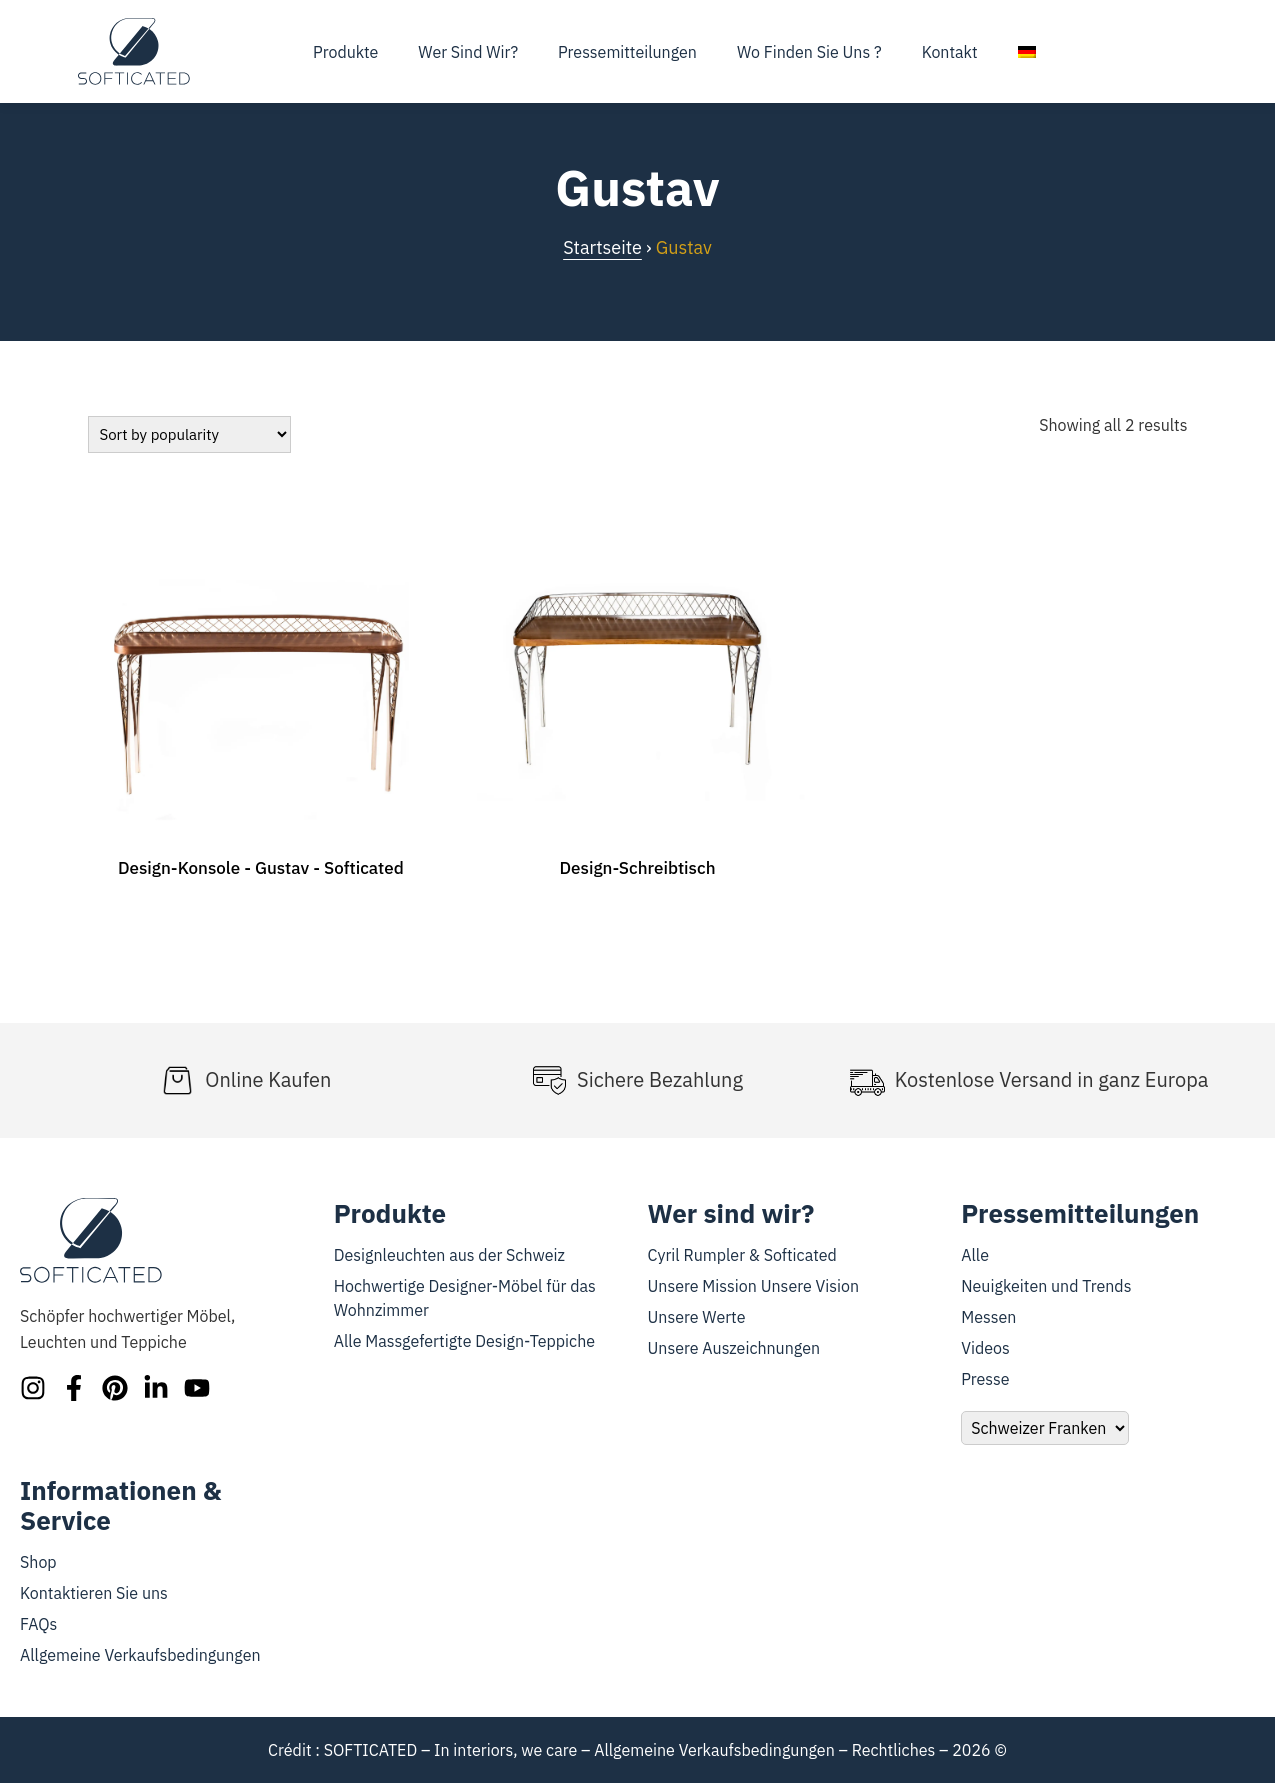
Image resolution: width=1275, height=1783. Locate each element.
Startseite (602, 247)
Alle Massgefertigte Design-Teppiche (464, 1341)
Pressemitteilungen (627, 52)
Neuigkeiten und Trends (1046, 1286)
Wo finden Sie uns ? (809, 52)
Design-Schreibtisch (637, 868)
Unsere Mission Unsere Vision (754, 1286)
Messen (988, 1317)
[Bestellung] (189, 434)
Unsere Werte (697, 1317)
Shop (38, 1562)
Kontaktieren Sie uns (94, 1593)
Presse (985, 1379)
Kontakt (950, 52)
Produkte (345, 52)
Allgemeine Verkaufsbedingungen (140, 1655)
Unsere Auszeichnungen (734, 1348)
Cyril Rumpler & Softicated (742, 1255)
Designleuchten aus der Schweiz (449, 1255)
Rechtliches (894, 1750)
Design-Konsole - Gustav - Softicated (261, 868)
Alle (975, 1255)
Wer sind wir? (468, 52)
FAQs (38, 1624)
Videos (985, 1348)
